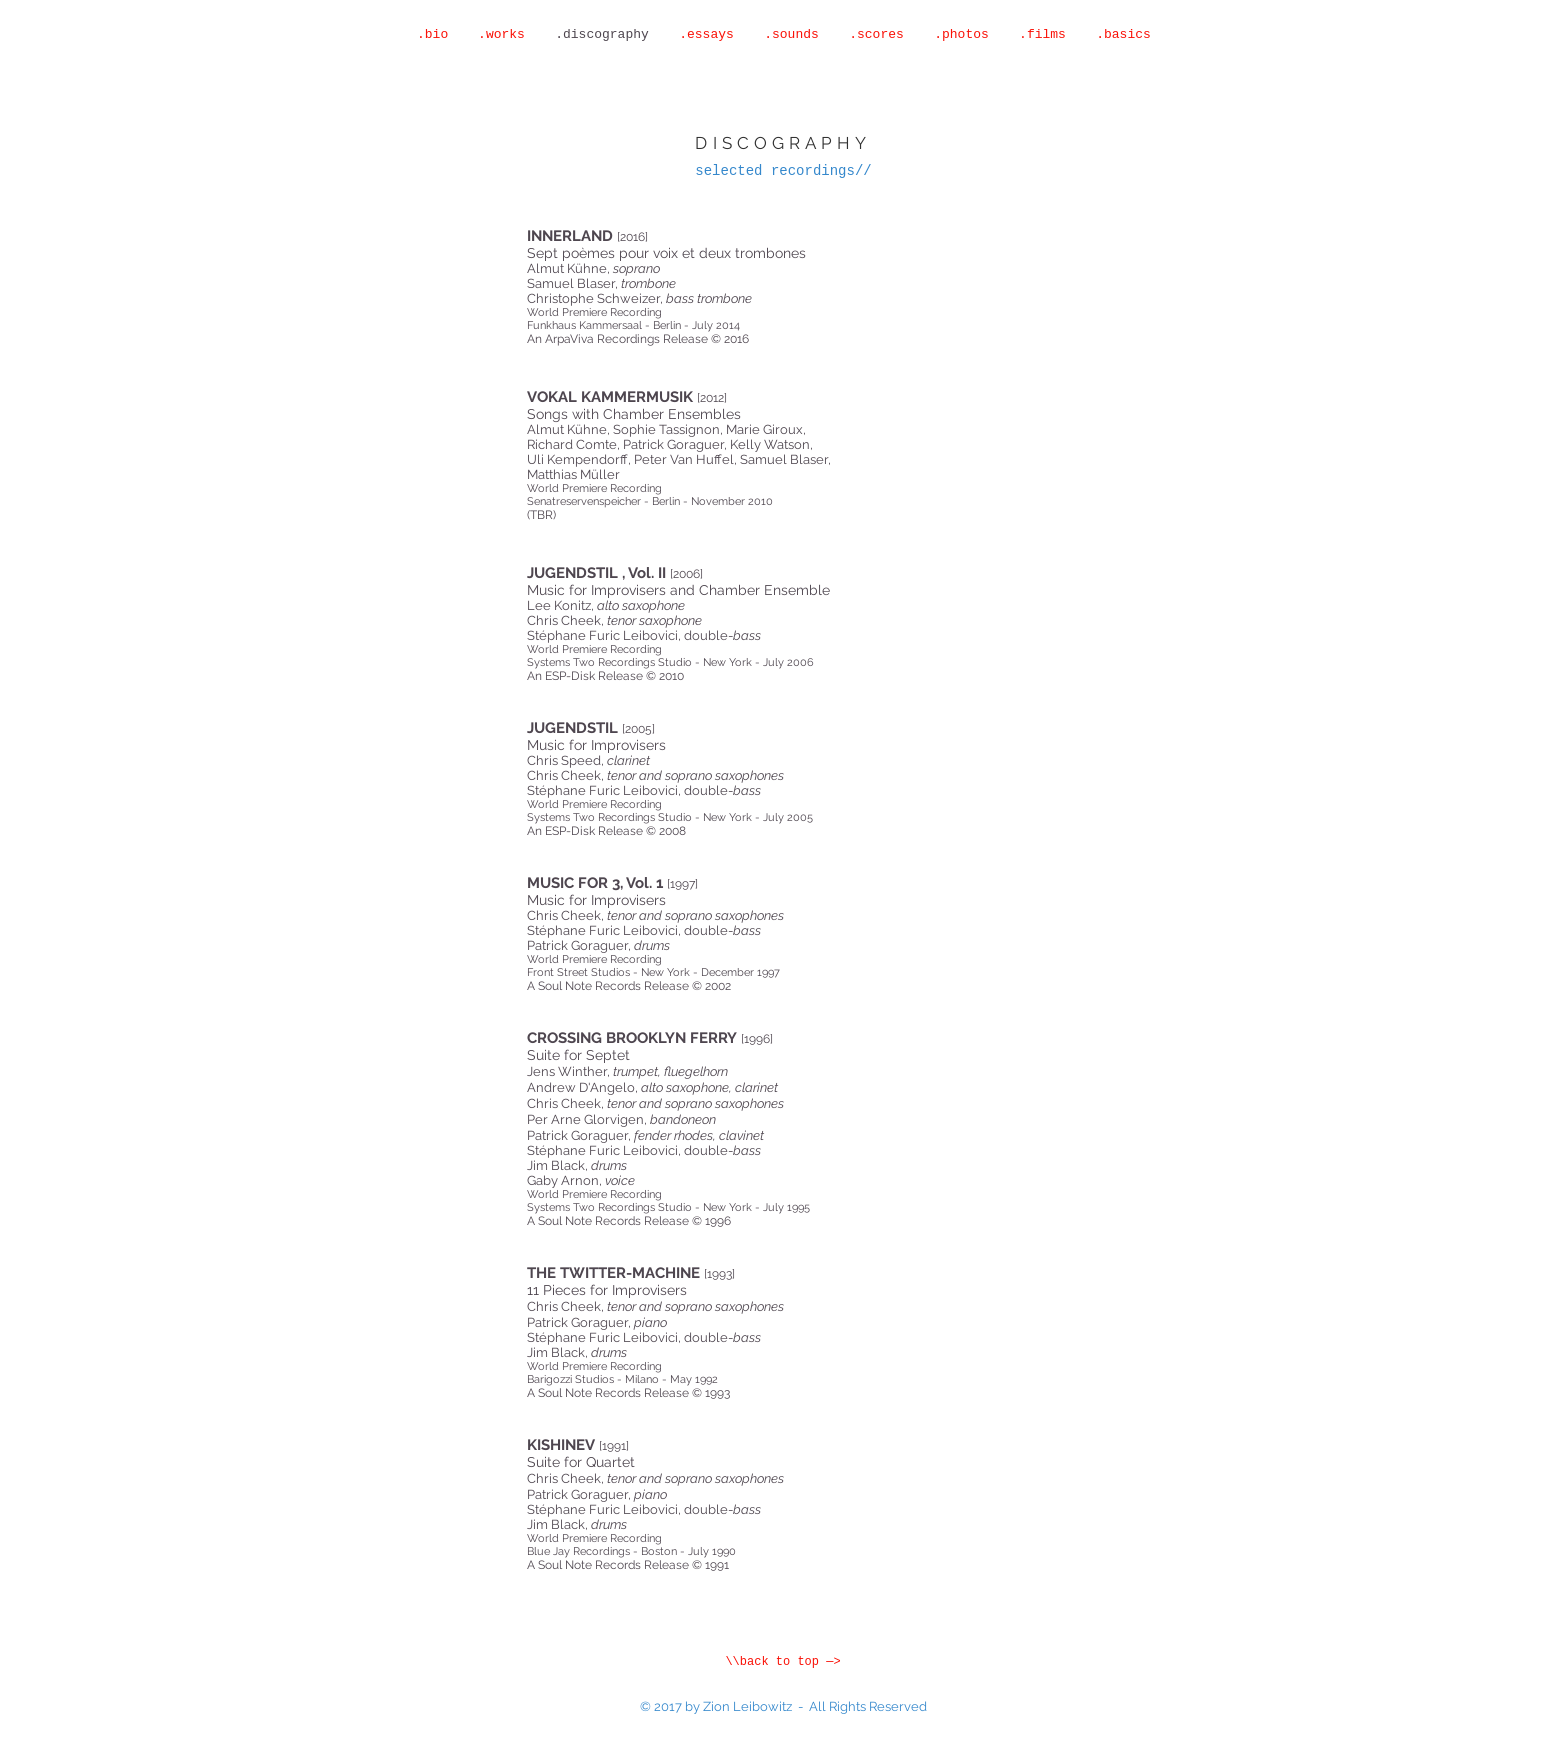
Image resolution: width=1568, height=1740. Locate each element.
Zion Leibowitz (747, 1706)
